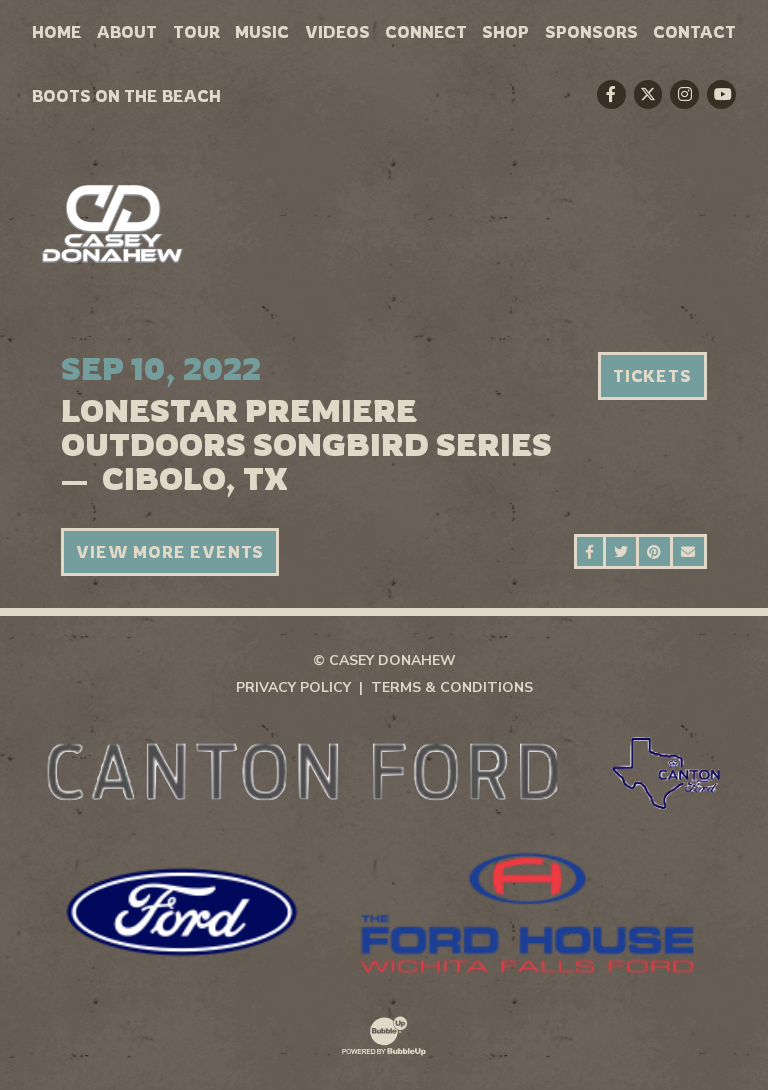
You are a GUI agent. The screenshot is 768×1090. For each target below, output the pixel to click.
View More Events (170, 552)
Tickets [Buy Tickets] (652, 376)
